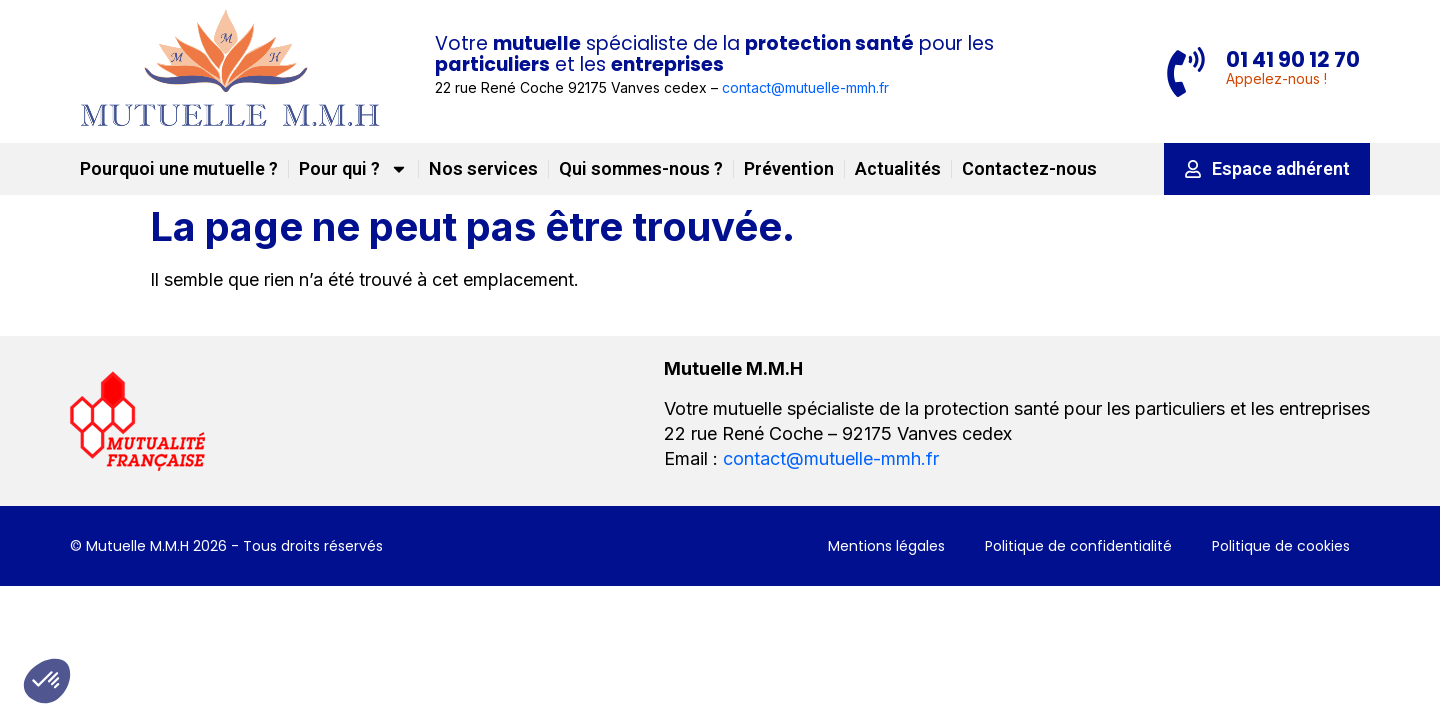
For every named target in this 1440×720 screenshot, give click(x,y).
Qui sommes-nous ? (641, 168)
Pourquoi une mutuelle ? (179, 168)
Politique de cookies (1281, 546)
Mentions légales (886, 546)
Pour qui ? (353, 169)
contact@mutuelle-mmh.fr (805, 87)
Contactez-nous (1029, 168)
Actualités (898, 168)
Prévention (789, 168)
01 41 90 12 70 (1293, 59)
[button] (47, 681)
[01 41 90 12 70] (1186, 72)
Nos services (483, 168)
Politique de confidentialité (1078, 546)
